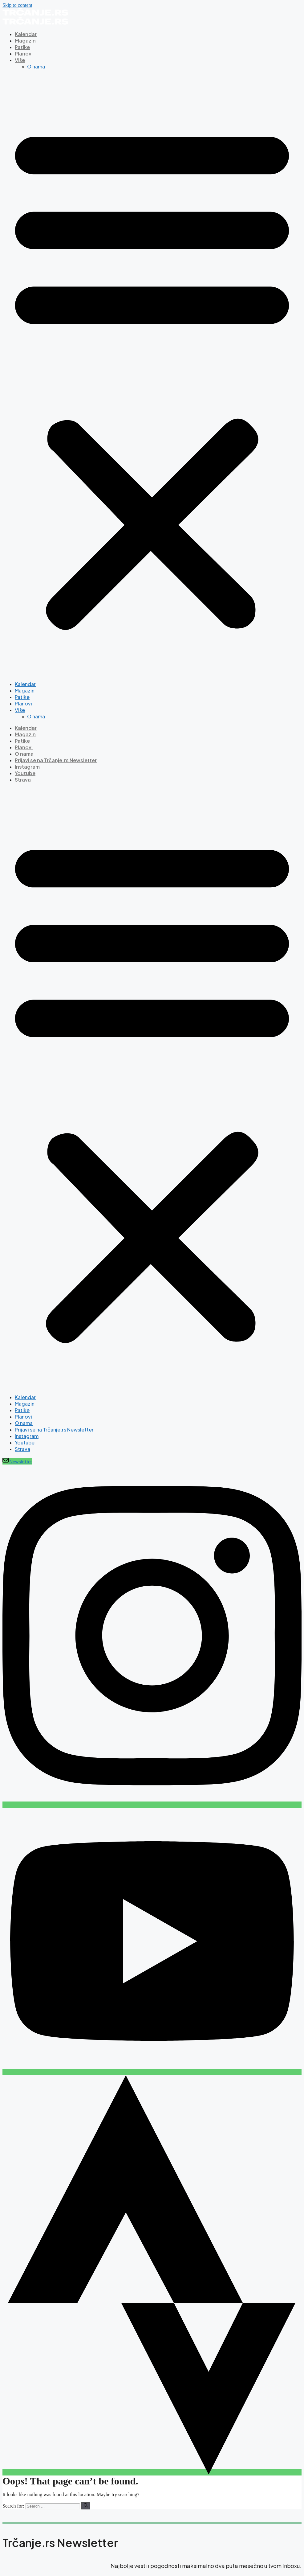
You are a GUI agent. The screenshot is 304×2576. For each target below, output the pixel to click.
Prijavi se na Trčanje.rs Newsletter (56, 760)
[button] (152, 375)
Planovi (24, 53)
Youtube (25, 773)
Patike (22, 47)
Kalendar (26, 34)
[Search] (85, 2505)
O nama (36, 66)
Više (20, 60)
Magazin (25, 40)
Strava (23, 779)
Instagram (27, 766)
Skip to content (17, 5)
